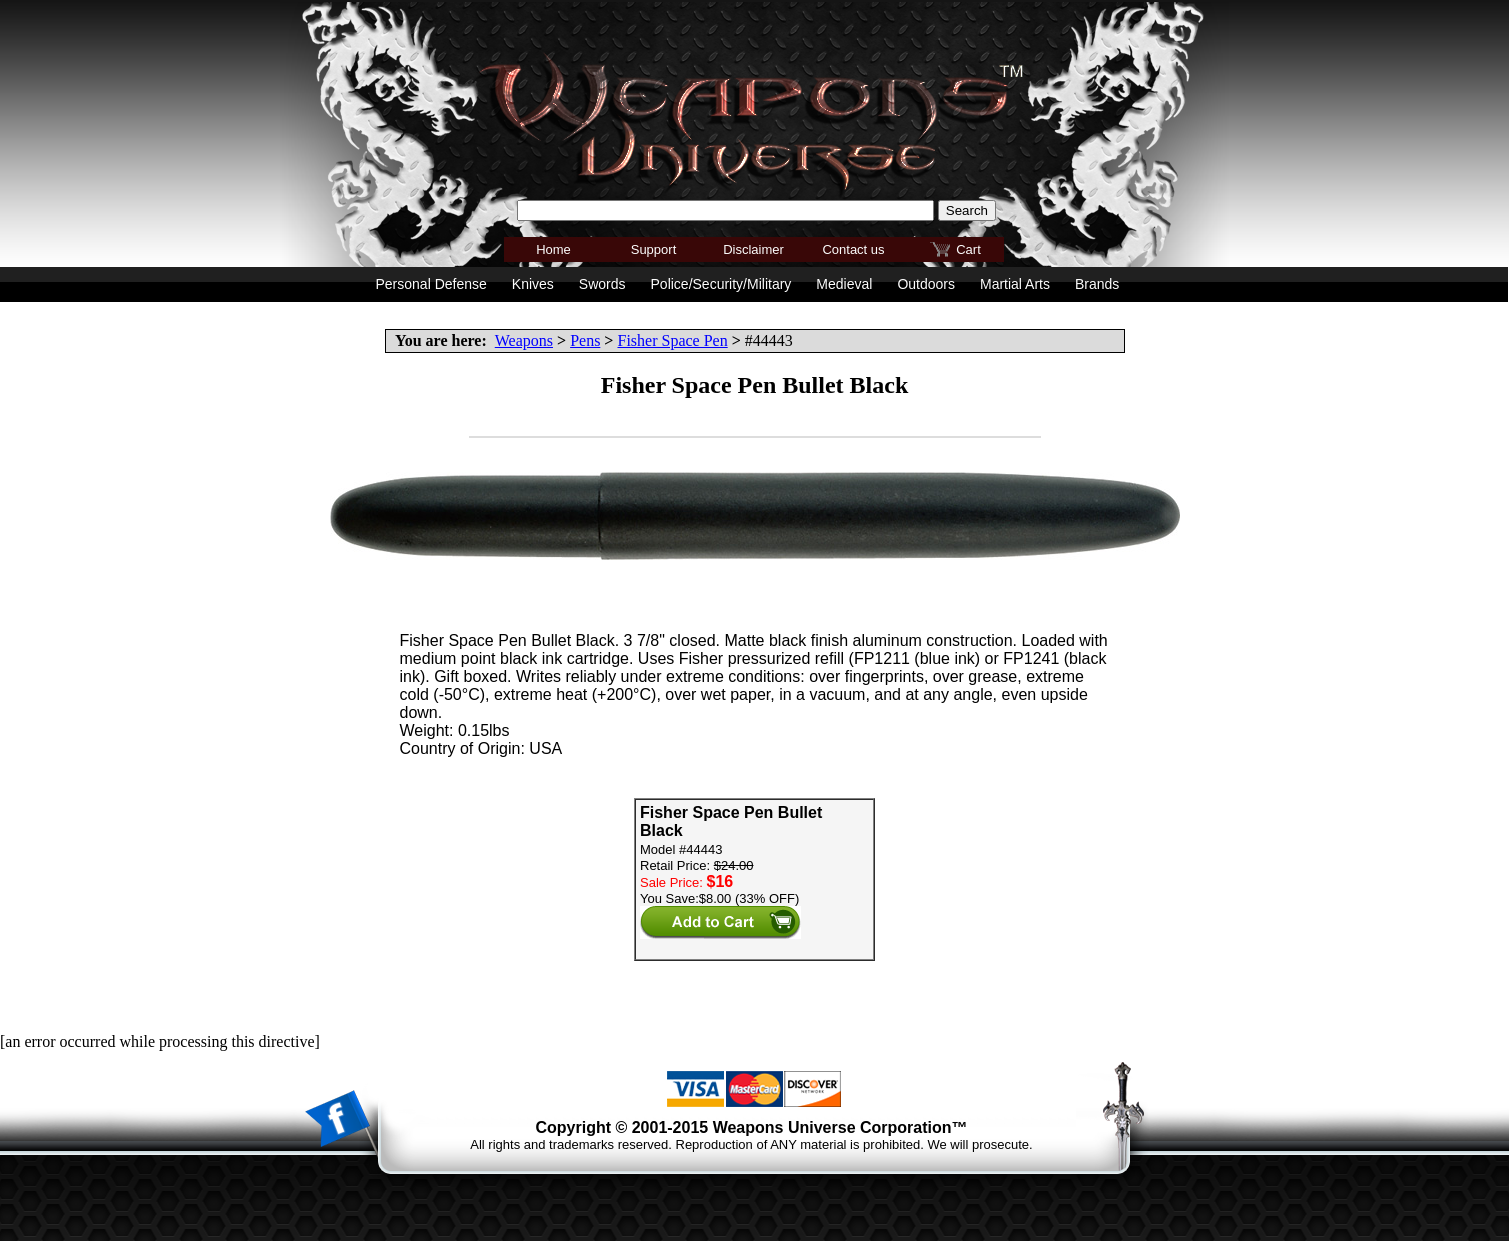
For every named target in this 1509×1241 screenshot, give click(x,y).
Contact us (853, 249)
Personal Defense (431, 284)
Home (553, 249)
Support (654, 249)
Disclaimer (753, 249)
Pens (585, 340)
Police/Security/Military (721, 284)
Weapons (524, 340)
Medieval (844, 284)
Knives (533, 284)
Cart (968, 249)
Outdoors (926, 284)
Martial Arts (1015, 284)
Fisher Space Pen (672, 340)
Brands (1097, 284)
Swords (602, 284)
